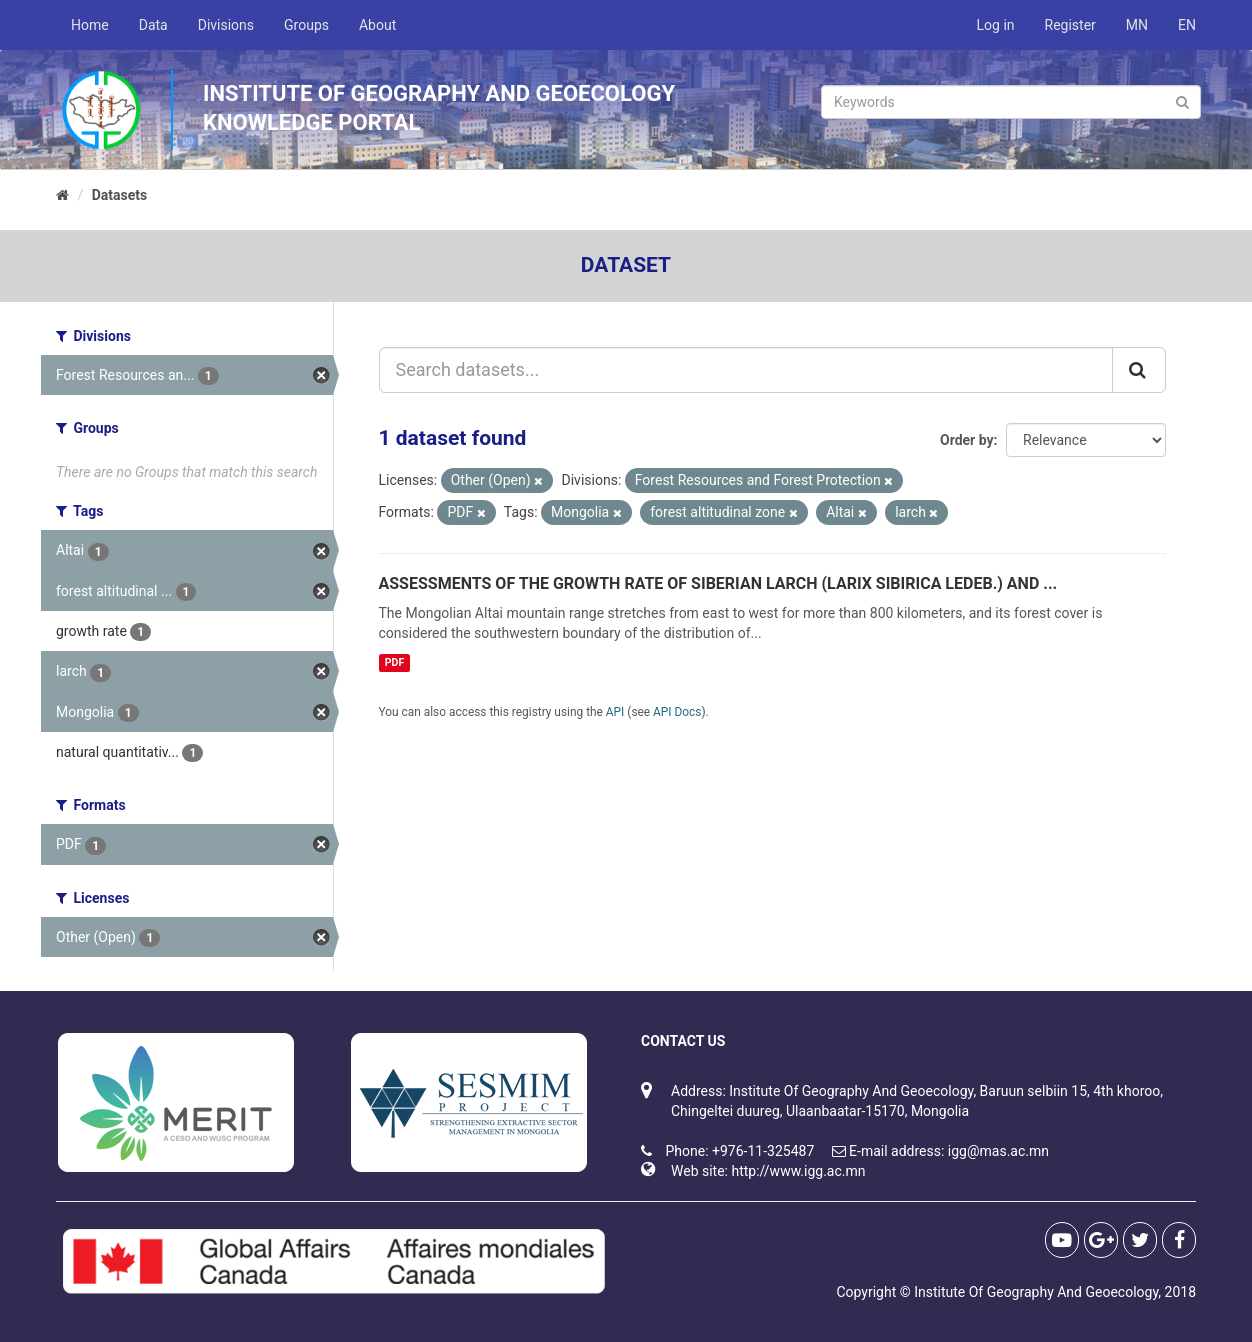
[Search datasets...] (746, 370)
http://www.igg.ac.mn (798, 1171)
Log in (996, 25)
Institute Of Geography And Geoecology (1036, 1292)
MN (1137, 25)
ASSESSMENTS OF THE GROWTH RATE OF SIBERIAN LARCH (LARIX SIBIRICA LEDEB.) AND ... (718, 583)
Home (90, 25)
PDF (394, 662)
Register (1070, 25)
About (377, 25)
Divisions (226, 25)
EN (1187, 25)
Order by (967, 440)
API (615, 712)
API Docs (677, 712)
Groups (306, 25)
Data (153, 25)
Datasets (120, 195)
